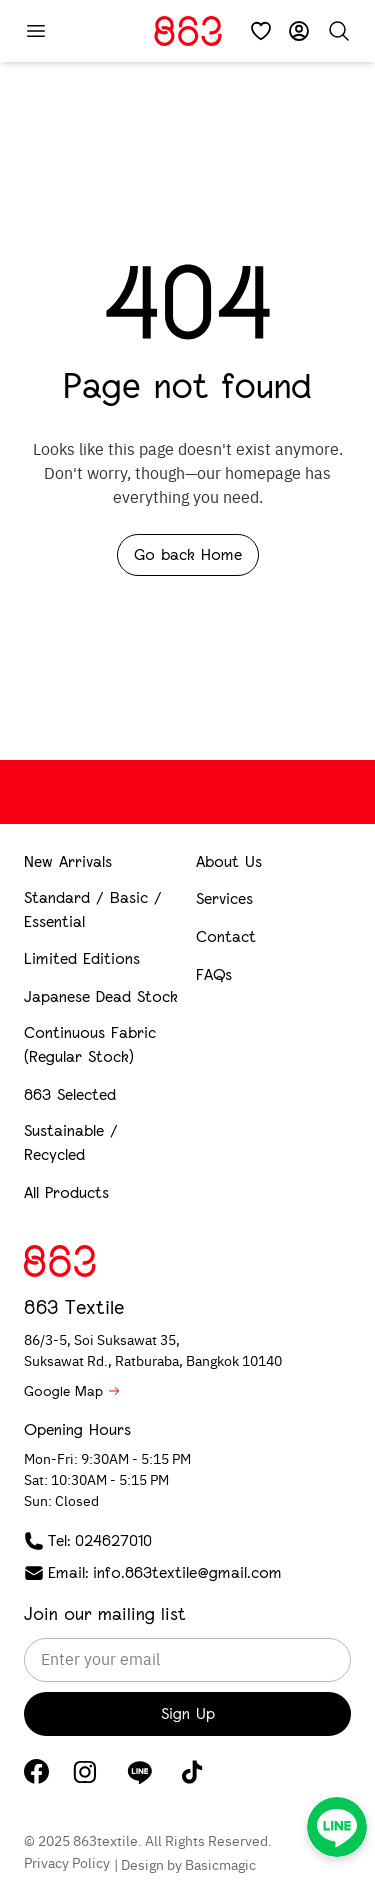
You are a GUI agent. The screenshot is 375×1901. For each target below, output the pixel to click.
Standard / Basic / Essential (93, 909)
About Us (229, 861)
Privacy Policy (67, 1864)
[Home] (188, 31)
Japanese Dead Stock (101, 996)
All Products (66, 1192)
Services (224, 898)
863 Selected (70, 1094)
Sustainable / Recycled (71, 1142)
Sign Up (188, 1713)
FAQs (214, 974)
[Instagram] (85, 1772)
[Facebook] (36, 1771)
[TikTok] (192, 1772)
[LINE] (139, 1772)
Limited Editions (82, 958)
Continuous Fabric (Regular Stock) (90, 1044)
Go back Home (188, 554)
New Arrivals (68, 861)
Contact (226, 936)
